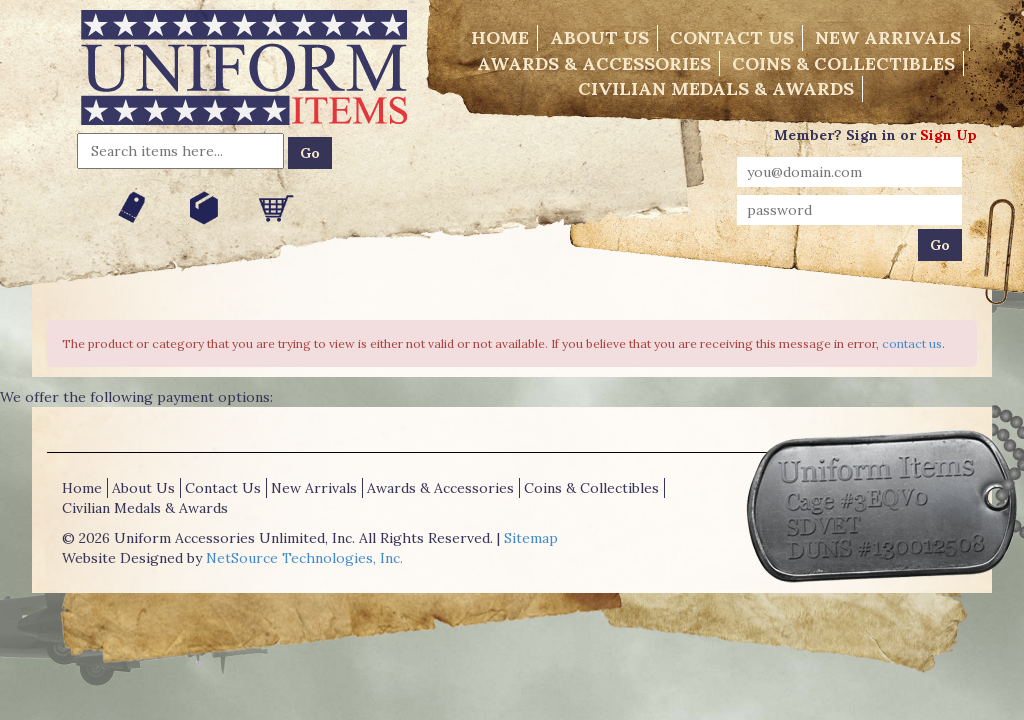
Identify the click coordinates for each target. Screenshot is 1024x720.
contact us (912, 343)
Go (310, 153)
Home (500, 37)
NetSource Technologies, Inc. (304, 558)
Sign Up (948, 135)
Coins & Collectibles (843, 63)
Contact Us (732, 37)
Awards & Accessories (594, 63)
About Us (599, 37)
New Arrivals (888, 37)
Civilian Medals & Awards (716, 88)
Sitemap (531, 538)
